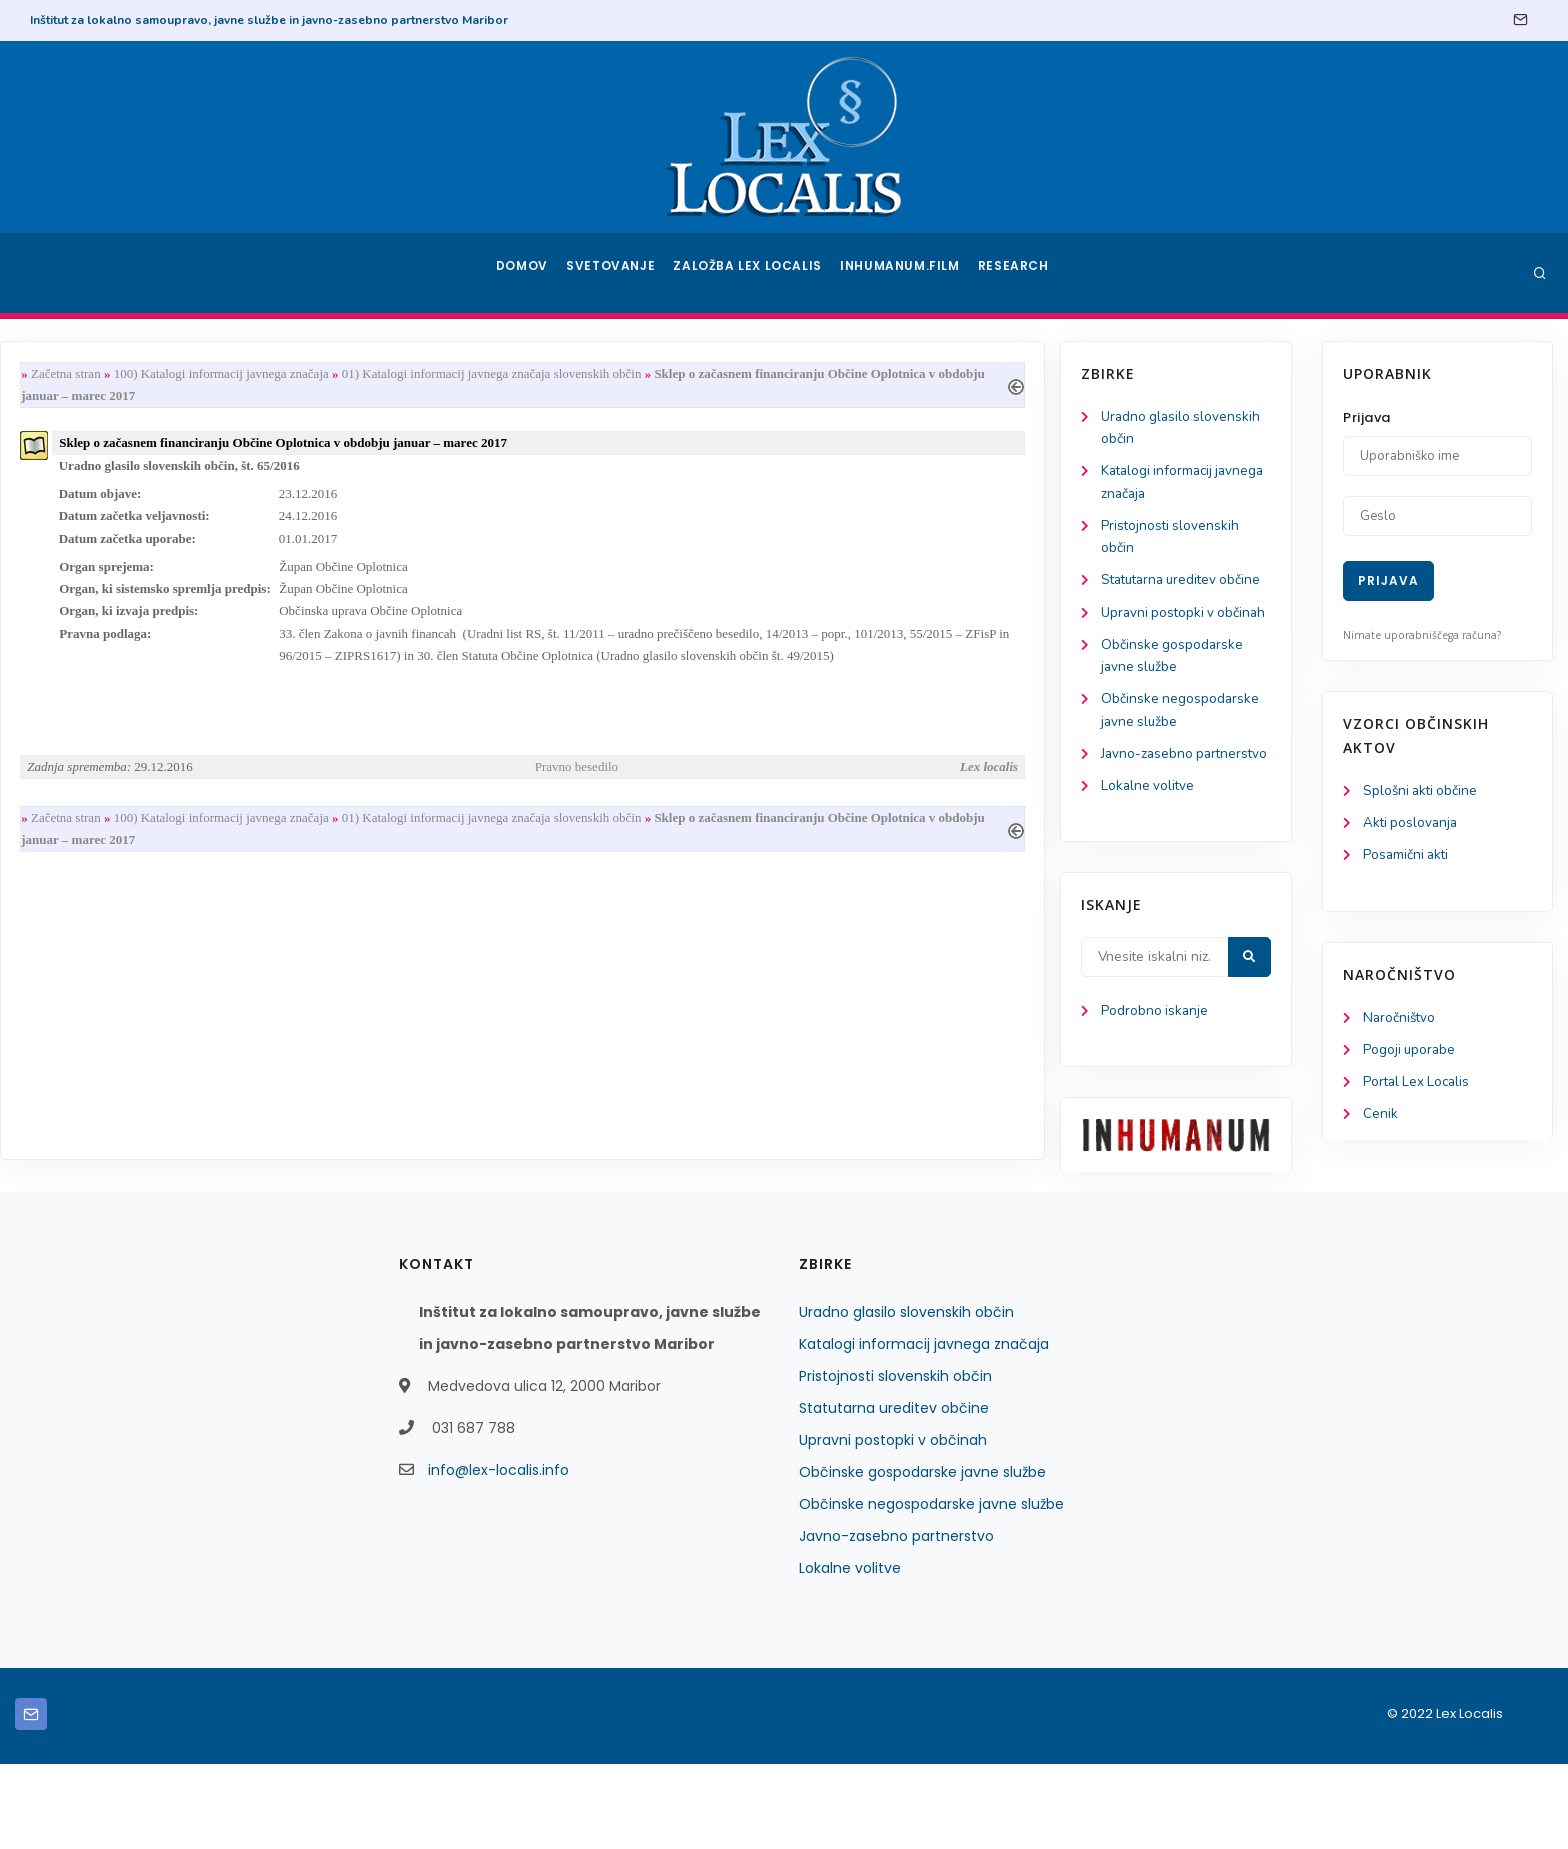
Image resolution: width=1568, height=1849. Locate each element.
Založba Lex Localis (754, 273)
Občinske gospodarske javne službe (922, 1557)
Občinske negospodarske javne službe (931, 1589)
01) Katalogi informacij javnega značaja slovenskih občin (759, 374)
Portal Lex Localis (1419, 1087)
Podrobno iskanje (110, 1094)
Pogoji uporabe (1410, 1054)
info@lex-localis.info (498, 1555)
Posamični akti (1407, 857)
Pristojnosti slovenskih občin (895, 1461)
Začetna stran (333, 374)
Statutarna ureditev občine (894, 1493)
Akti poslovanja (1412, 824)
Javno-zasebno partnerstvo (896, 1621)
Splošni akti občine (1422, 791)
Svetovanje (618, 273)
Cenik (1380, 1120)
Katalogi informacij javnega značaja (924, 1429)
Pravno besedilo (837, 779)
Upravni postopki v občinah (893, 1525)
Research (1015, 273)
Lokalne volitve (104, 868)
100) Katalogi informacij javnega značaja (488, 374)
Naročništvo (1400, 1021)
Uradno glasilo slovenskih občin (906, 1397)
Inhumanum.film (902, 273)
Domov (524, 273)
